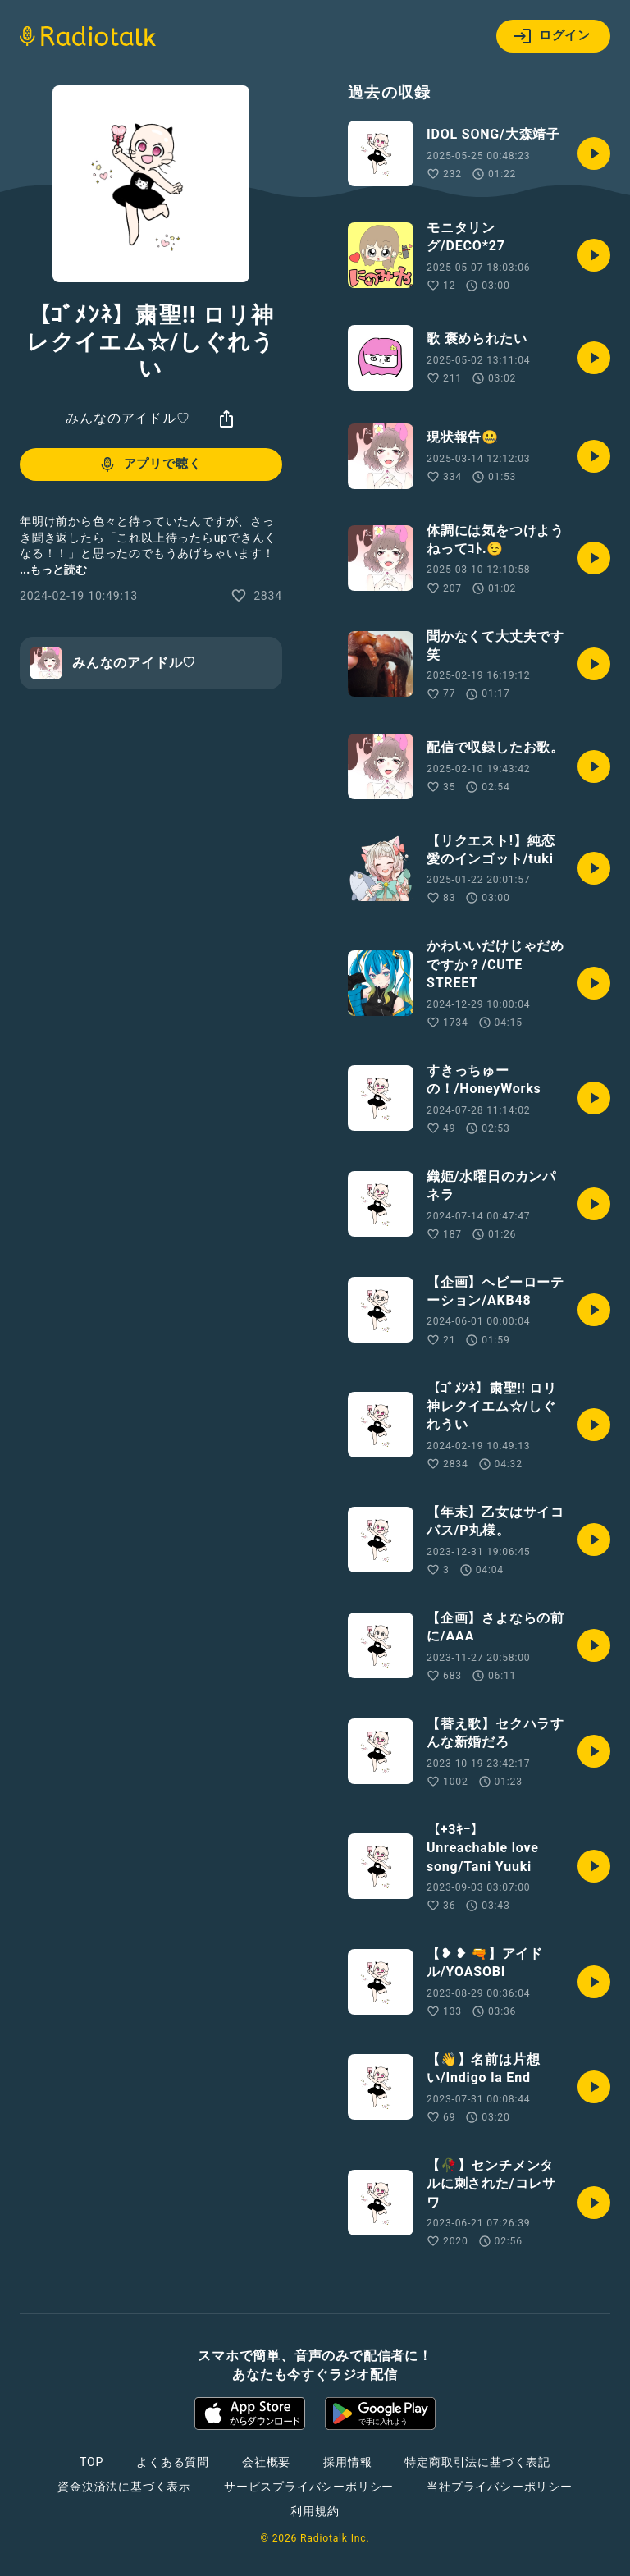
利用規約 (314, 2511)
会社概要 (266, 2461)
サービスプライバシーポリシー (309, 2486)
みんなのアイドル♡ (127, 418)
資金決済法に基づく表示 (124, 2486)
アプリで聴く (150, 464)
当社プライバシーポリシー (500, 2486)
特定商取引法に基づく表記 (477, 2461)
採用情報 (347, 2461)
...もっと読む (53, 569)
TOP (91, 2461)
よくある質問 (172, 2461)
